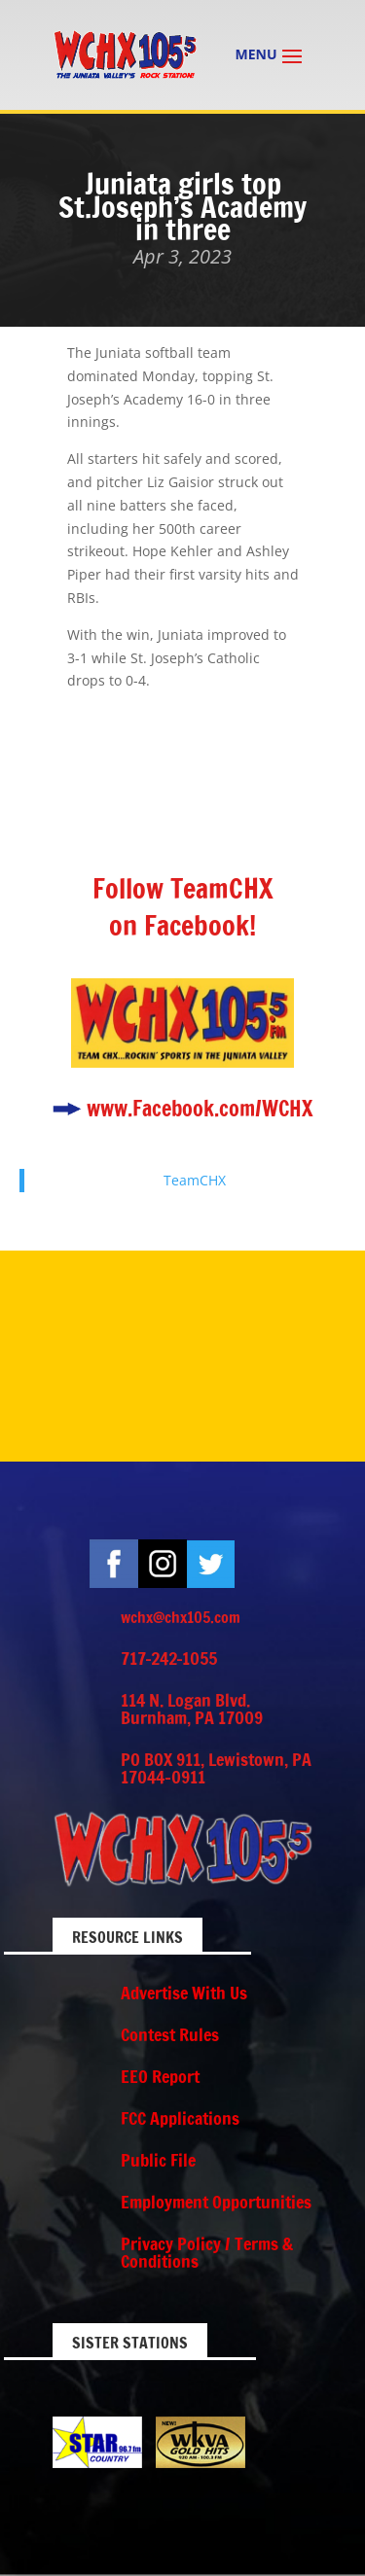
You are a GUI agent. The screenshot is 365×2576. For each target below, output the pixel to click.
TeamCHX (195, 1180)
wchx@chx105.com (180, 1617)
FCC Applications (180, 2118)
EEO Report (160, 2076)
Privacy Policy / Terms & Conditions (207, 2252)
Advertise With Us (184, 1992)
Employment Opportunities (216, 2201)
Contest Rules (170, 2034)
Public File (158, 2159)
